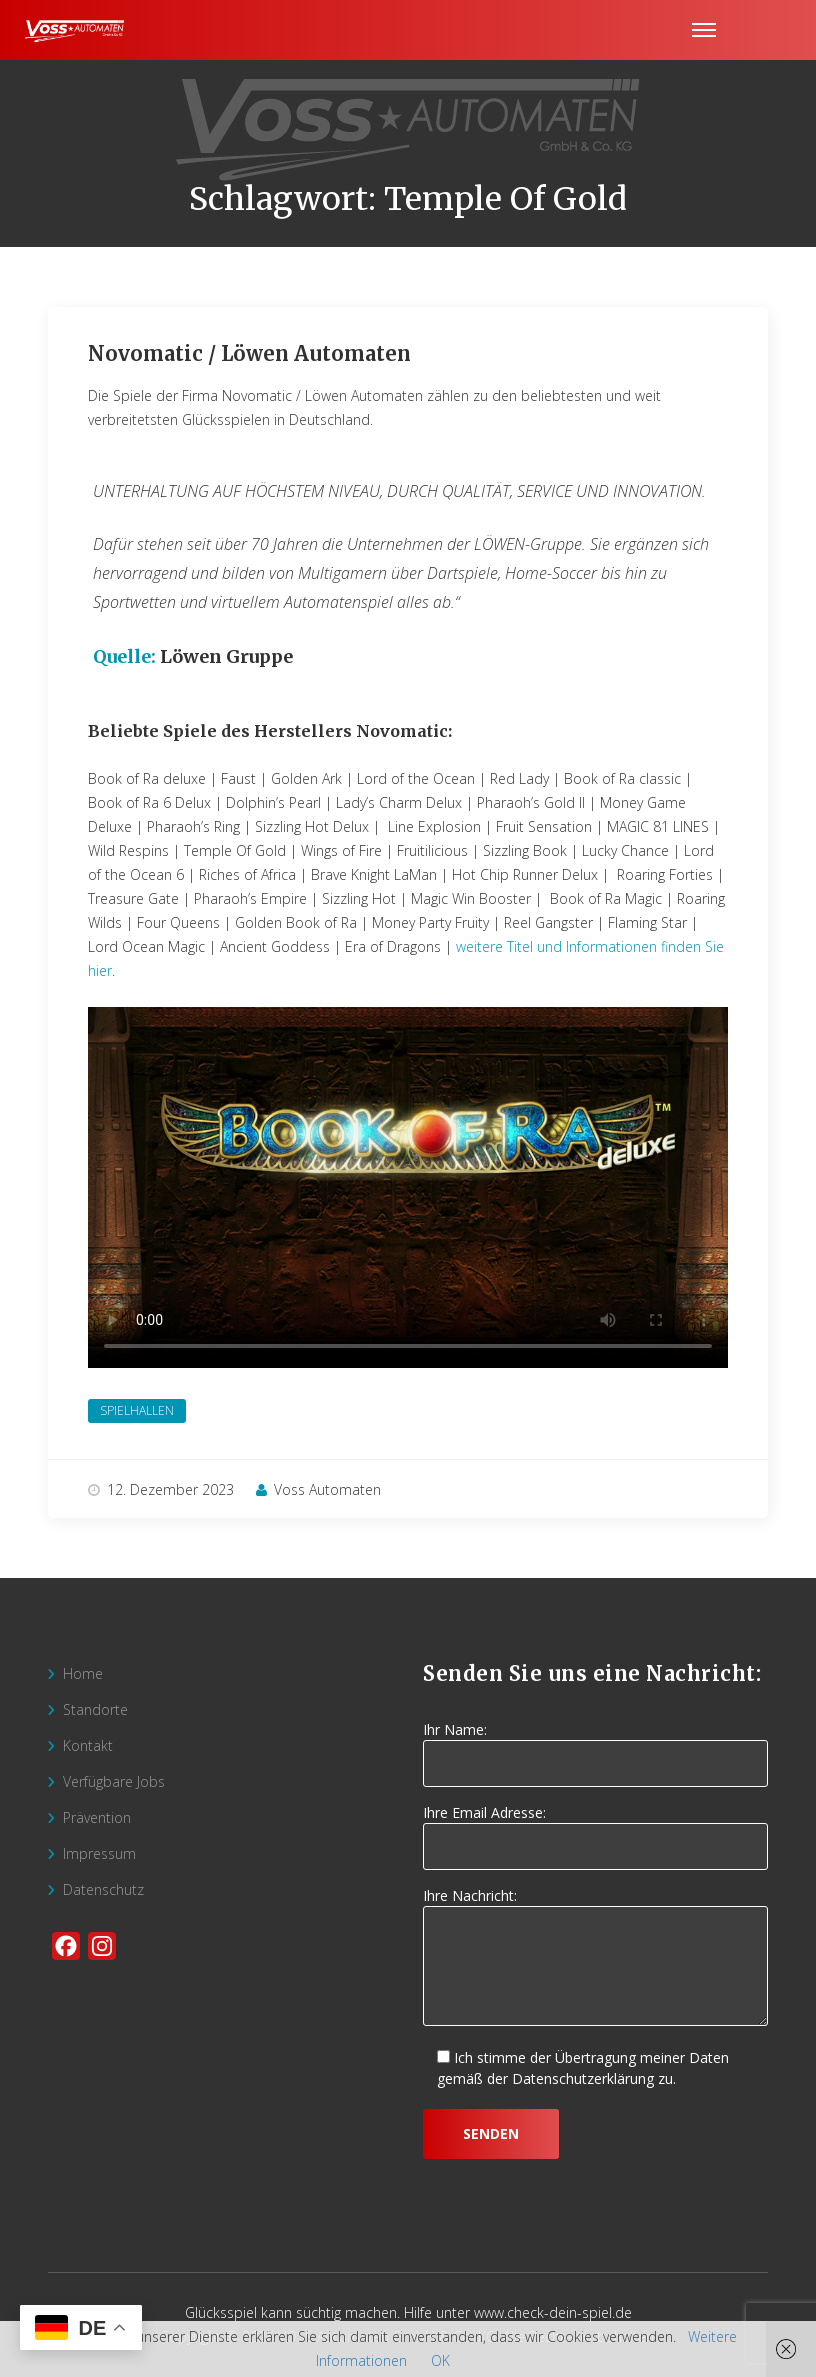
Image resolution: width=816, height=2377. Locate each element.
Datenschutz (103, 1889)
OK (440, 2360)
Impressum (99, 1853)
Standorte (95, 1709)
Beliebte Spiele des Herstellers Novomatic (268, 731)
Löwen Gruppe (226, 656)
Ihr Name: (595, 1747)
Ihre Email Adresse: (595, 1830)
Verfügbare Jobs (114, 1781)
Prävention (97, 1817)
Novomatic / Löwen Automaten (249, 353)
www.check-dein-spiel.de (553, 2312)
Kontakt (88, 1745)
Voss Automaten (318, 1489)
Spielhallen (137, 1410)
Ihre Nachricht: (595, 1958)
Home (83, 1673)
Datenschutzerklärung (583, 2078)
